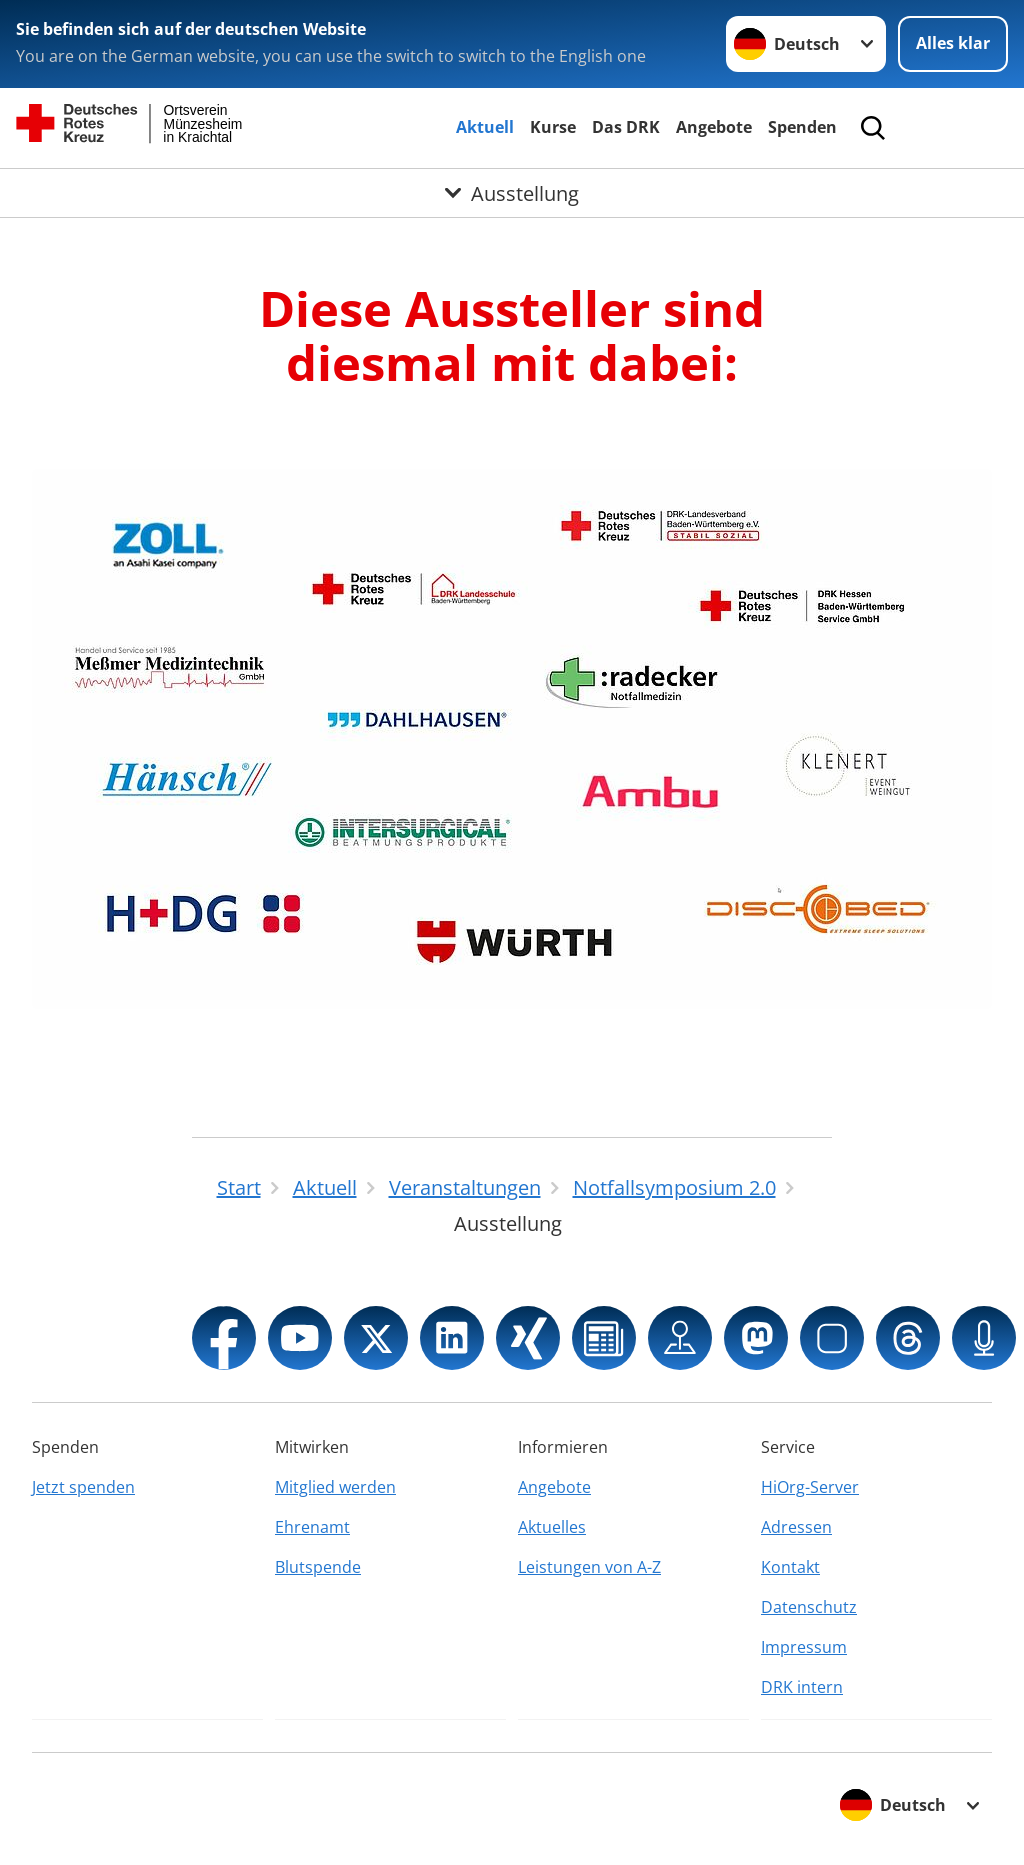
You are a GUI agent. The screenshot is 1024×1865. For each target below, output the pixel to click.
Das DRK (626, 127)
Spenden (802, 127)
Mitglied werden (335, 1487)
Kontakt (790, 1567)
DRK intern (802, 1687)
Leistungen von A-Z (589, 1567)
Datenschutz (809, 1607)
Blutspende (318, 1567)
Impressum (804, 1647)
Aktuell (485, 127)
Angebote (714, 127)
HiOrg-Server (810, 1487)
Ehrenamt (312, 1527)
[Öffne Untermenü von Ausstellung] (512, 193)
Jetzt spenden (83, 1487)
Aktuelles (552, 1527)
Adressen (796, 1527)
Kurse (553, 127)
